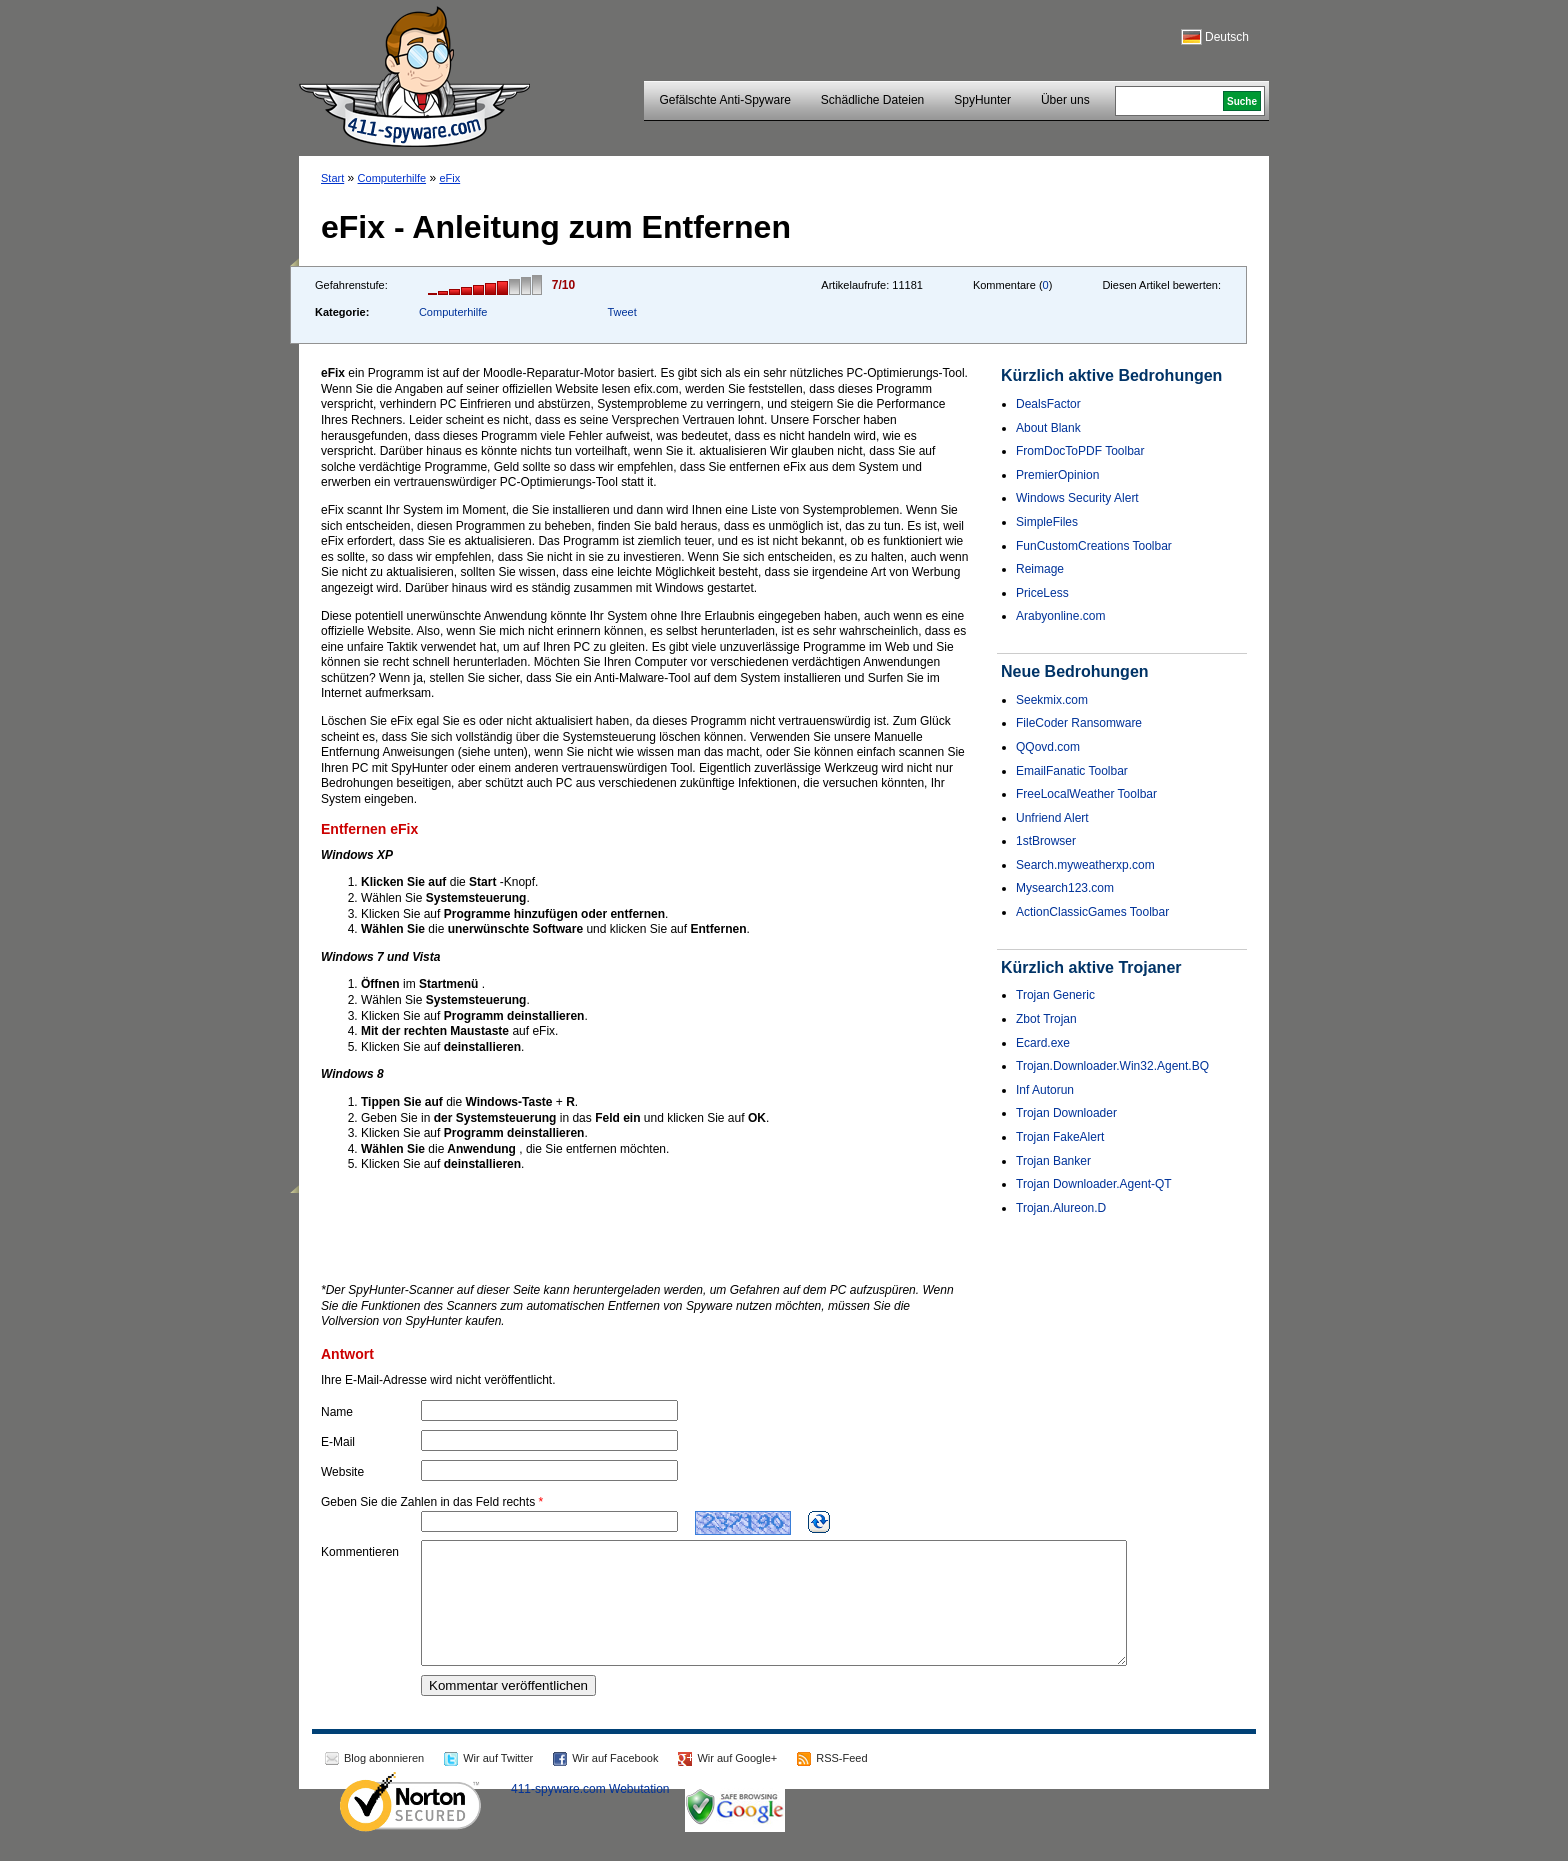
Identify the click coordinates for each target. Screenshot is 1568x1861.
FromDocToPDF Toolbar (1080, 451)
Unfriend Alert (1052, 818)
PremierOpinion (1057, 475)
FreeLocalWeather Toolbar (1086, 794)
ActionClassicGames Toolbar (1092, 912)
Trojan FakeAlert (1060, 1137)
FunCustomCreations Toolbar (1094, 546)
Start (332, 178)
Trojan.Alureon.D (1061, 1208)
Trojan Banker (1053, 1161)
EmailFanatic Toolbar (1072, 771)
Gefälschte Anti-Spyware (724, 100)
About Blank (1048, 428)
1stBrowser (1046, 841)
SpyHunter (982, 100)
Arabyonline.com (1060, 616)
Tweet (621, 312)
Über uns (1065, 100)
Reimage (1040, 569)
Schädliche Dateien (872, 100)
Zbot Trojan (1046, 1019)
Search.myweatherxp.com (1085, 865)
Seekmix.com (1052, 700)
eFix (449, 178)
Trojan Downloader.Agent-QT (1094, 1184)
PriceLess (1042, 593)
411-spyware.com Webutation (590, 1813)
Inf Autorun (1045, 1090)
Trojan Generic (1055, 995)
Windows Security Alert (1077, 498)
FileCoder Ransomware (1079, 723)
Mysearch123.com (1065, 888)
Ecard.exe (1043, 1043)
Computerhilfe (392, 178)
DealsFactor (1048, 404)
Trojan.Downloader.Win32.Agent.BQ (1112, 1066)
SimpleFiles (1047, 522)
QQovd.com (1048, 747)
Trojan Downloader (1066, 1113)
